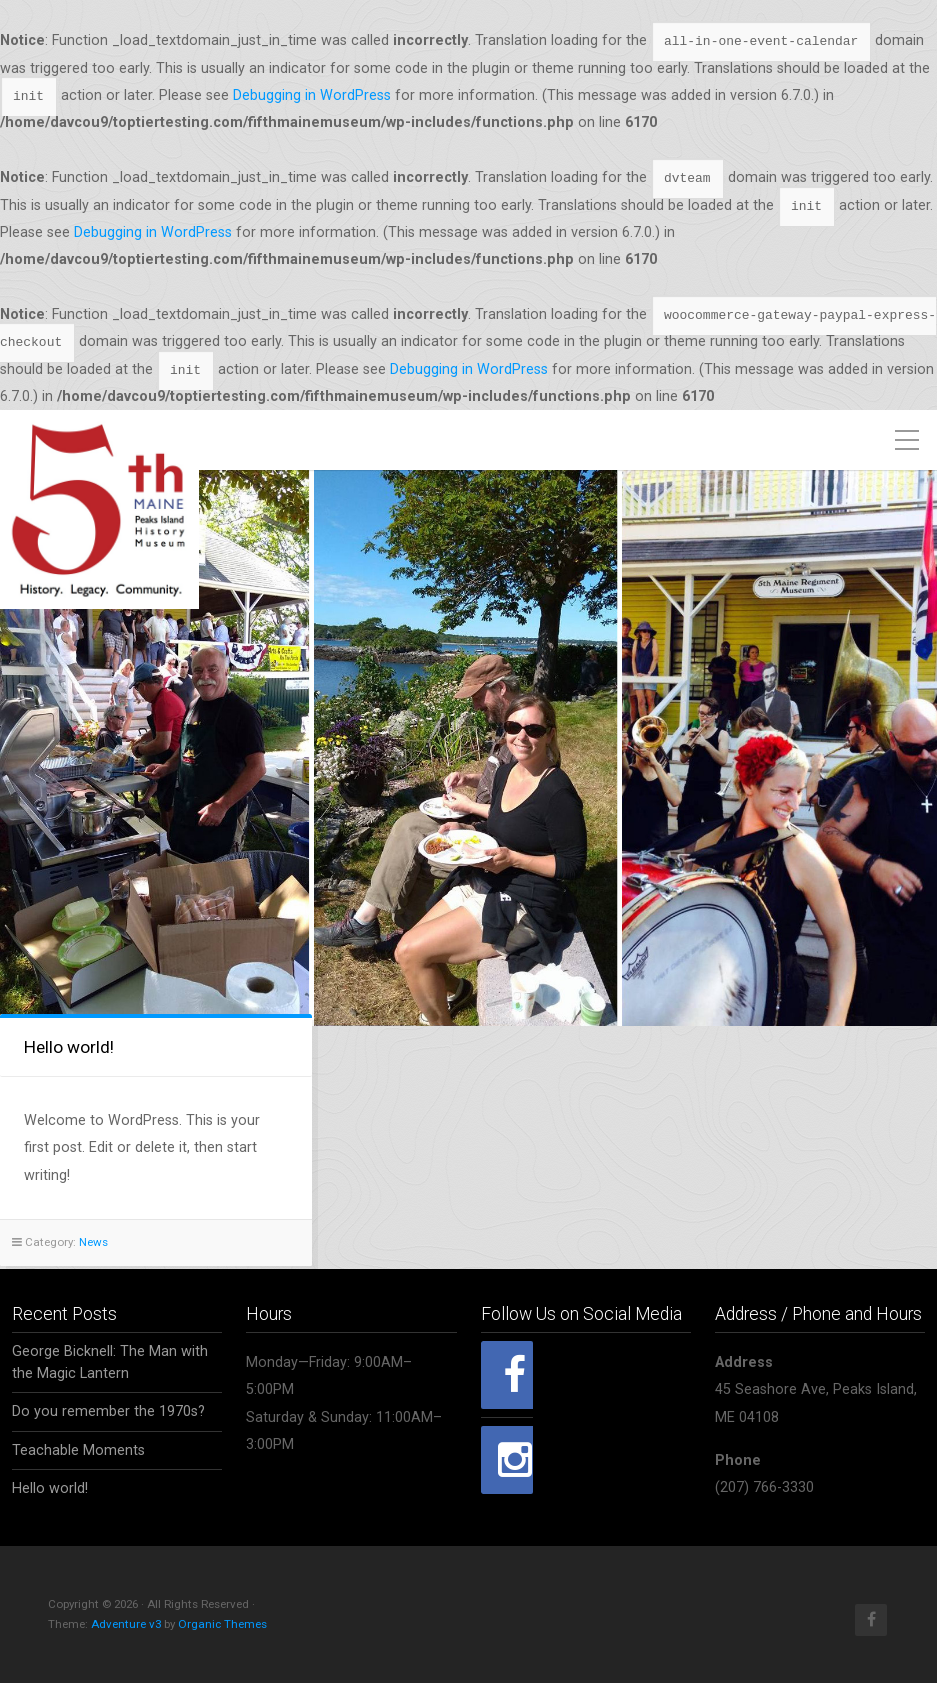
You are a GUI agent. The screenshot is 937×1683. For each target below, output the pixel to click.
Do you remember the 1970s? (108, 1409)
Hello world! (69, 1047)
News (93, 1242)
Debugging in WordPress (312, 95)
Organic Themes (222, 1622)
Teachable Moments (78, 1447)
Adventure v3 (126, 1622)
